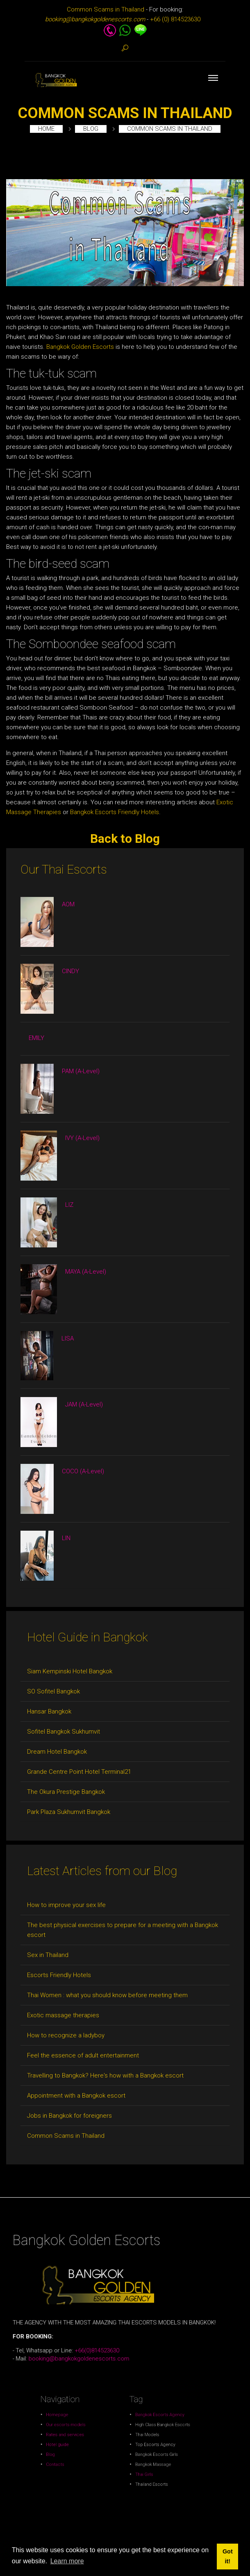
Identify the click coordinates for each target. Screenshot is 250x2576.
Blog (90, 128)
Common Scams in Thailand (105, 9)
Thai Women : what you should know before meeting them (107, 1995)
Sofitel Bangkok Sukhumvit (63, 1731)
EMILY (36, 1038)
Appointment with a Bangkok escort (76, 2095)
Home (46, 128)
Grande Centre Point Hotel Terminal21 (79, 1771)
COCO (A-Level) (83, 1471)
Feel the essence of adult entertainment (83, 2055)
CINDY (70, 971)
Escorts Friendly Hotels (59, 1975)
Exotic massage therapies (63, 2015)
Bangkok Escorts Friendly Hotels (114, 812)
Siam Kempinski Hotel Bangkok (69, 1671)
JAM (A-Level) (84, 1404)
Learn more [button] (67, 2561)
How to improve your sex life (66, 1905)
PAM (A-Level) (81, 1071)
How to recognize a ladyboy (66, 2035)
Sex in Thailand (47, 1955)
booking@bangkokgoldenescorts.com (117, 2308)
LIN (66, 1538)
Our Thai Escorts (63, 869)
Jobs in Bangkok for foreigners (69, 2115)
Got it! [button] (228, 2556)
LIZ (69, 1204)
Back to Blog (125, 838)
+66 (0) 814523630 (175, 19)
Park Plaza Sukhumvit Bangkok (68, 1812)
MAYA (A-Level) (85, 1271)
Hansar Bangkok (49, 1711)
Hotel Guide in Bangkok (87, 1637)
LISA (67, 1338)
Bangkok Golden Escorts (80, 346)
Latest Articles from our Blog (102, 1871)
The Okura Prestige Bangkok (66, 1791)
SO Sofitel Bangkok (53, 1691)
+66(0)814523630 (120, 2307)
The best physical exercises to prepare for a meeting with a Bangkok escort (122, 1930)
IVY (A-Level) (82, 1138)
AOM (68, 904)
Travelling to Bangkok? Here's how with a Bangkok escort (105, 2075)
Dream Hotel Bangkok (57, 1751)
